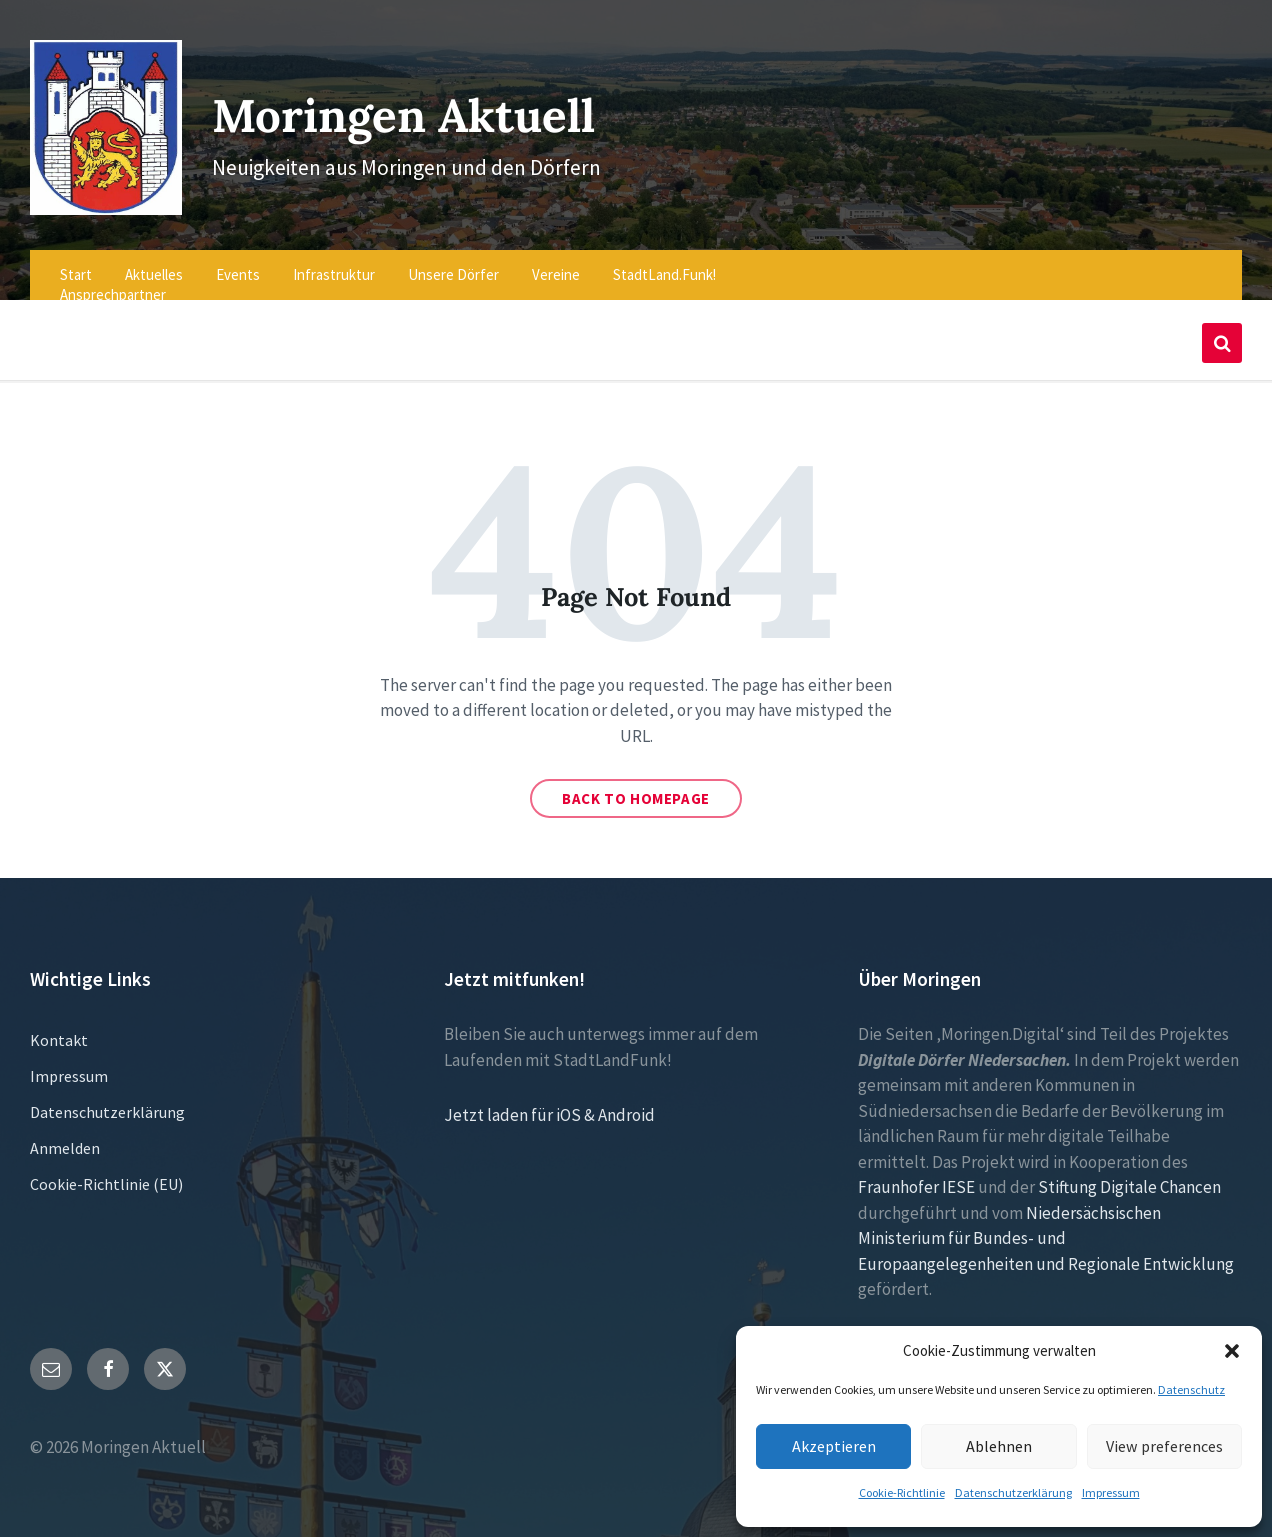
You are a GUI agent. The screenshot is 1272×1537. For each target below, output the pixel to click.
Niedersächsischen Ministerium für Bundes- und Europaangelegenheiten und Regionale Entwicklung (1046, 1224)
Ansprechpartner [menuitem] (113, 280)
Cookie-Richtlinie (902, 1492)
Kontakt (59, 1027)
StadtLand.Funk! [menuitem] (664, 260)
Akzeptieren (834, 1445)
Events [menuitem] (238, 260)
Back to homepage (636, 785)
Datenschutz (1191, 1389)
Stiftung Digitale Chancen (1129, 1174)
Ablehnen (998, 1445)
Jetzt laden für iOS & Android (549, 1102)
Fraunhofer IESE (916, 1174)
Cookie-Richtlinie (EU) (106, 1171)
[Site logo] (100, 196)
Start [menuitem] (76, 260)
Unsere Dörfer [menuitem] (453, 260)
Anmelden (65, 1135)
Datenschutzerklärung (1013, 1492)
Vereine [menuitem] (556, 260)
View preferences (1164, 1445)
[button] (1232, 1351)
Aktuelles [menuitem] (154, 260)
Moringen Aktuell (414, 106)
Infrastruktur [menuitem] (334, 260)
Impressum (1111, 1492)
